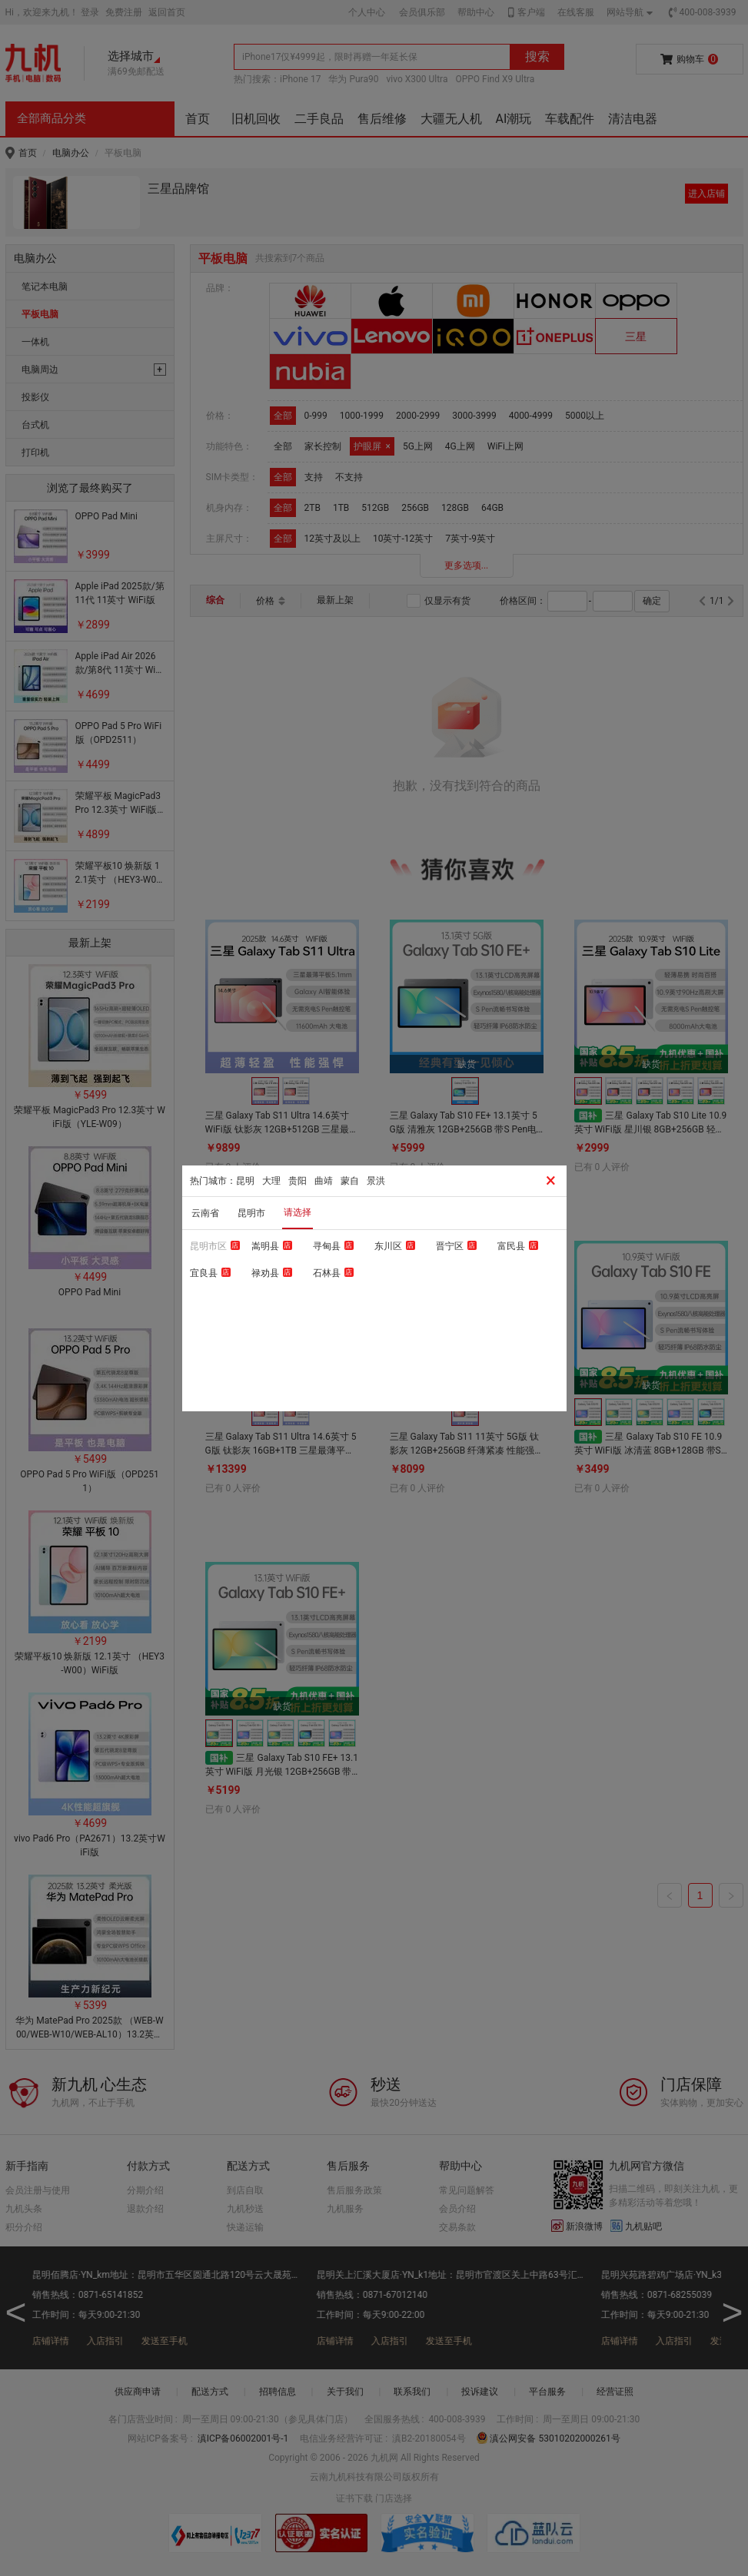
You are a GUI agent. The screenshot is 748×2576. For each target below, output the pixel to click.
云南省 (205, 1213)
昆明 (245, 1180)
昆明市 (251, 1213)
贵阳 (297, 1180)
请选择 (297, 1212)
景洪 (376, 1180)
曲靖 (323, 1180)
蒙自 (350, 1180)
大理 (271, 1180)
